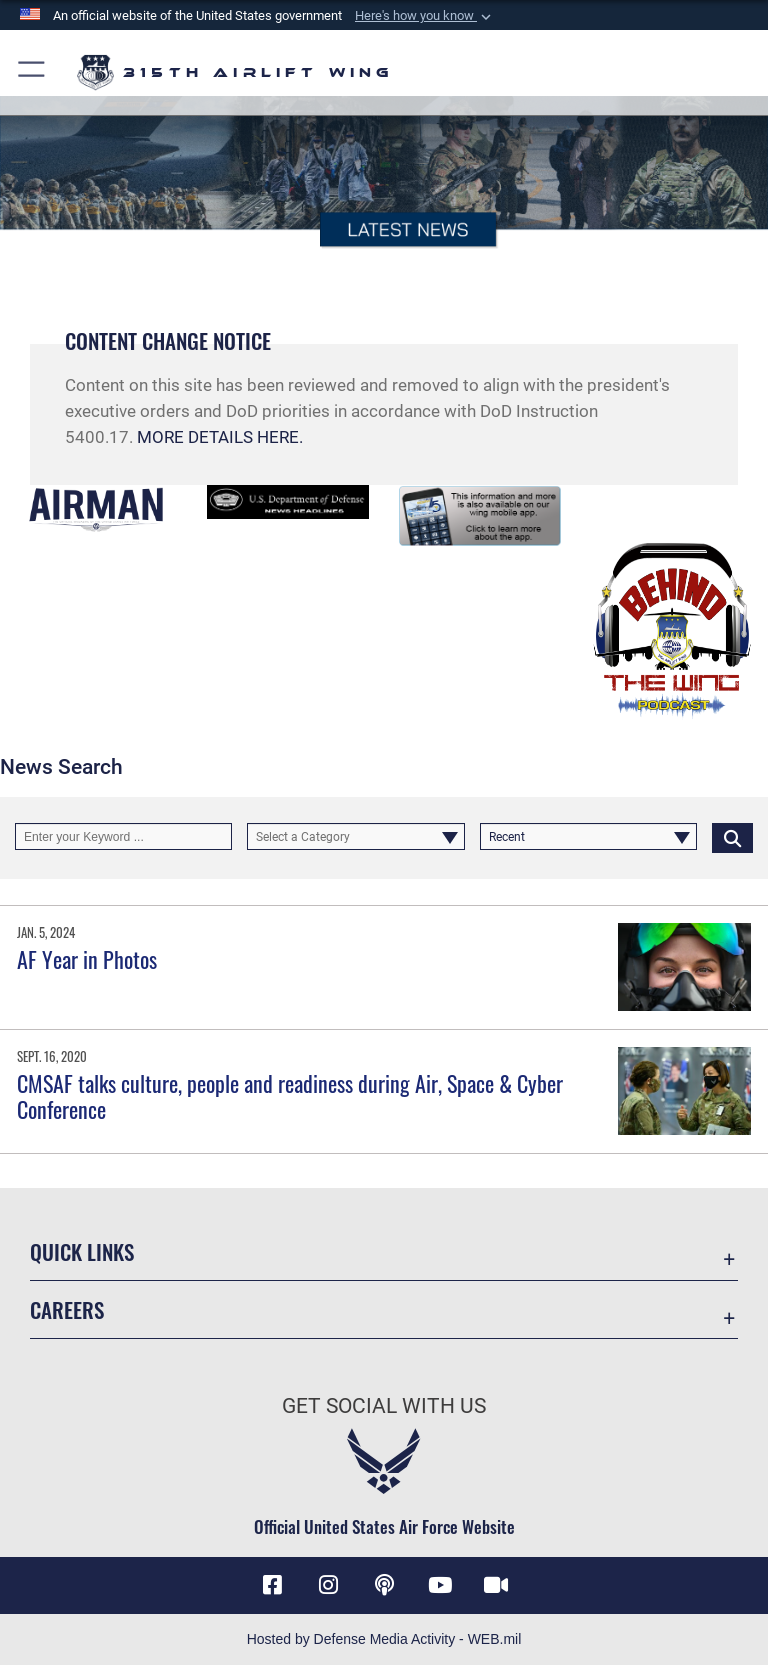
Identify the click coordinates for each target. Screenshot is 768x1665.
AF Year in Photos (87, 959)
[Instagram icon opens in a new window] (328, 1585)
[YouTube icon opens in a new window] (440, 1585)
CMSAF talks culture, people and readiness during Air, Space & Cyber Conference (290, 1096)
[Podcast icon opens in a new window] (384, 1585)
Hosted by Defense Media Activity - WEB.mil (384, 1639)
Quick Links (82, 1251)
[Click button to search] (732, 837)
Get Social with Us (384, 1406)
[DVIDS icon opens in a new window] (496, 1585)
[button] (425, 16)
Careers (67, 1309)
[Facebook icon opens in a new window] (272, 1585)
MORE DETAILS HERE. (220, 437)
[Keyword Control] (123, 837)
